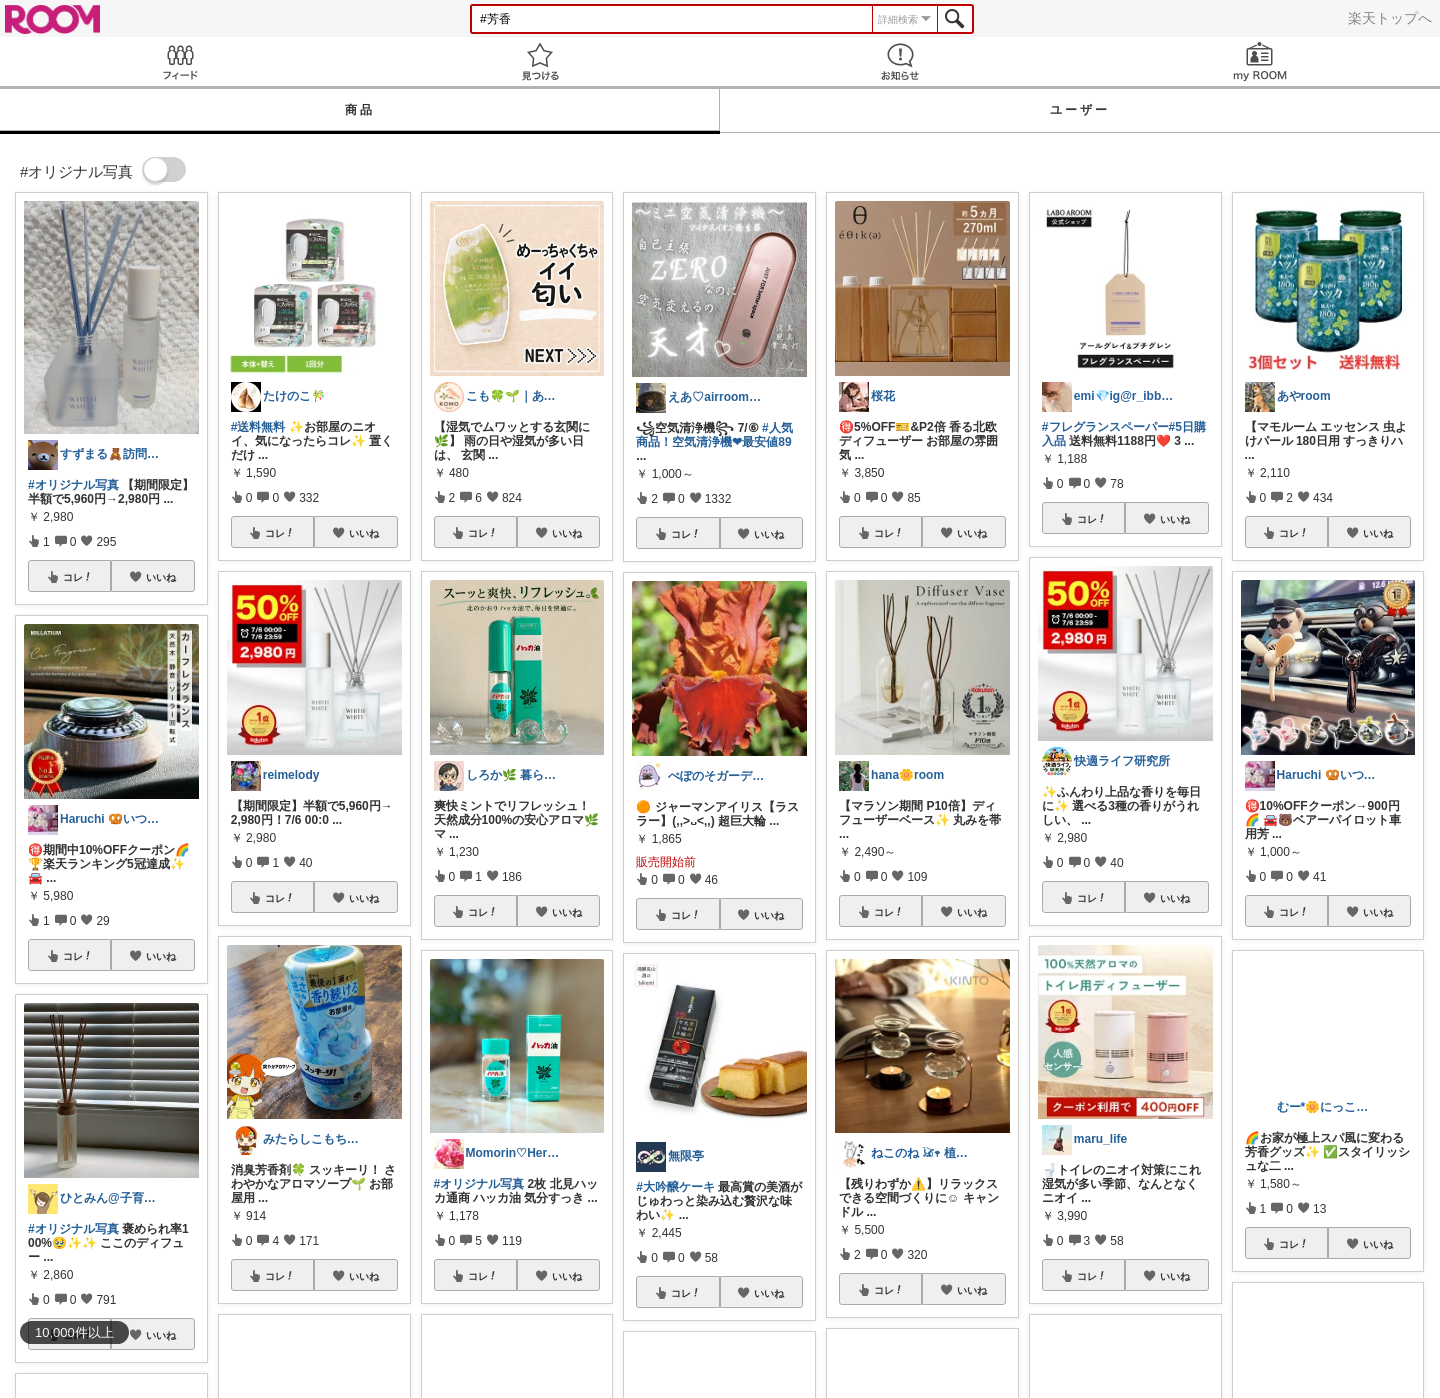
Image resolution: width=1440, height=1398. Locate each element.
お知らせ (900, 61)
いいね (161, 577)
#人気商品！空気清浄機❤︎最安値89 (714, 435)
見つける (540, 61)
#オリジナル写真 (73, 485)
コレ (78, 577)
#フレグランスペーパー (1105, 427)
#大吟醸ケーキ (675, 1187)
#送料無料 (258, 427)
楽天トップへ (1390, 18)
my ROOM (1260, 61)
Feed (180, 61)
